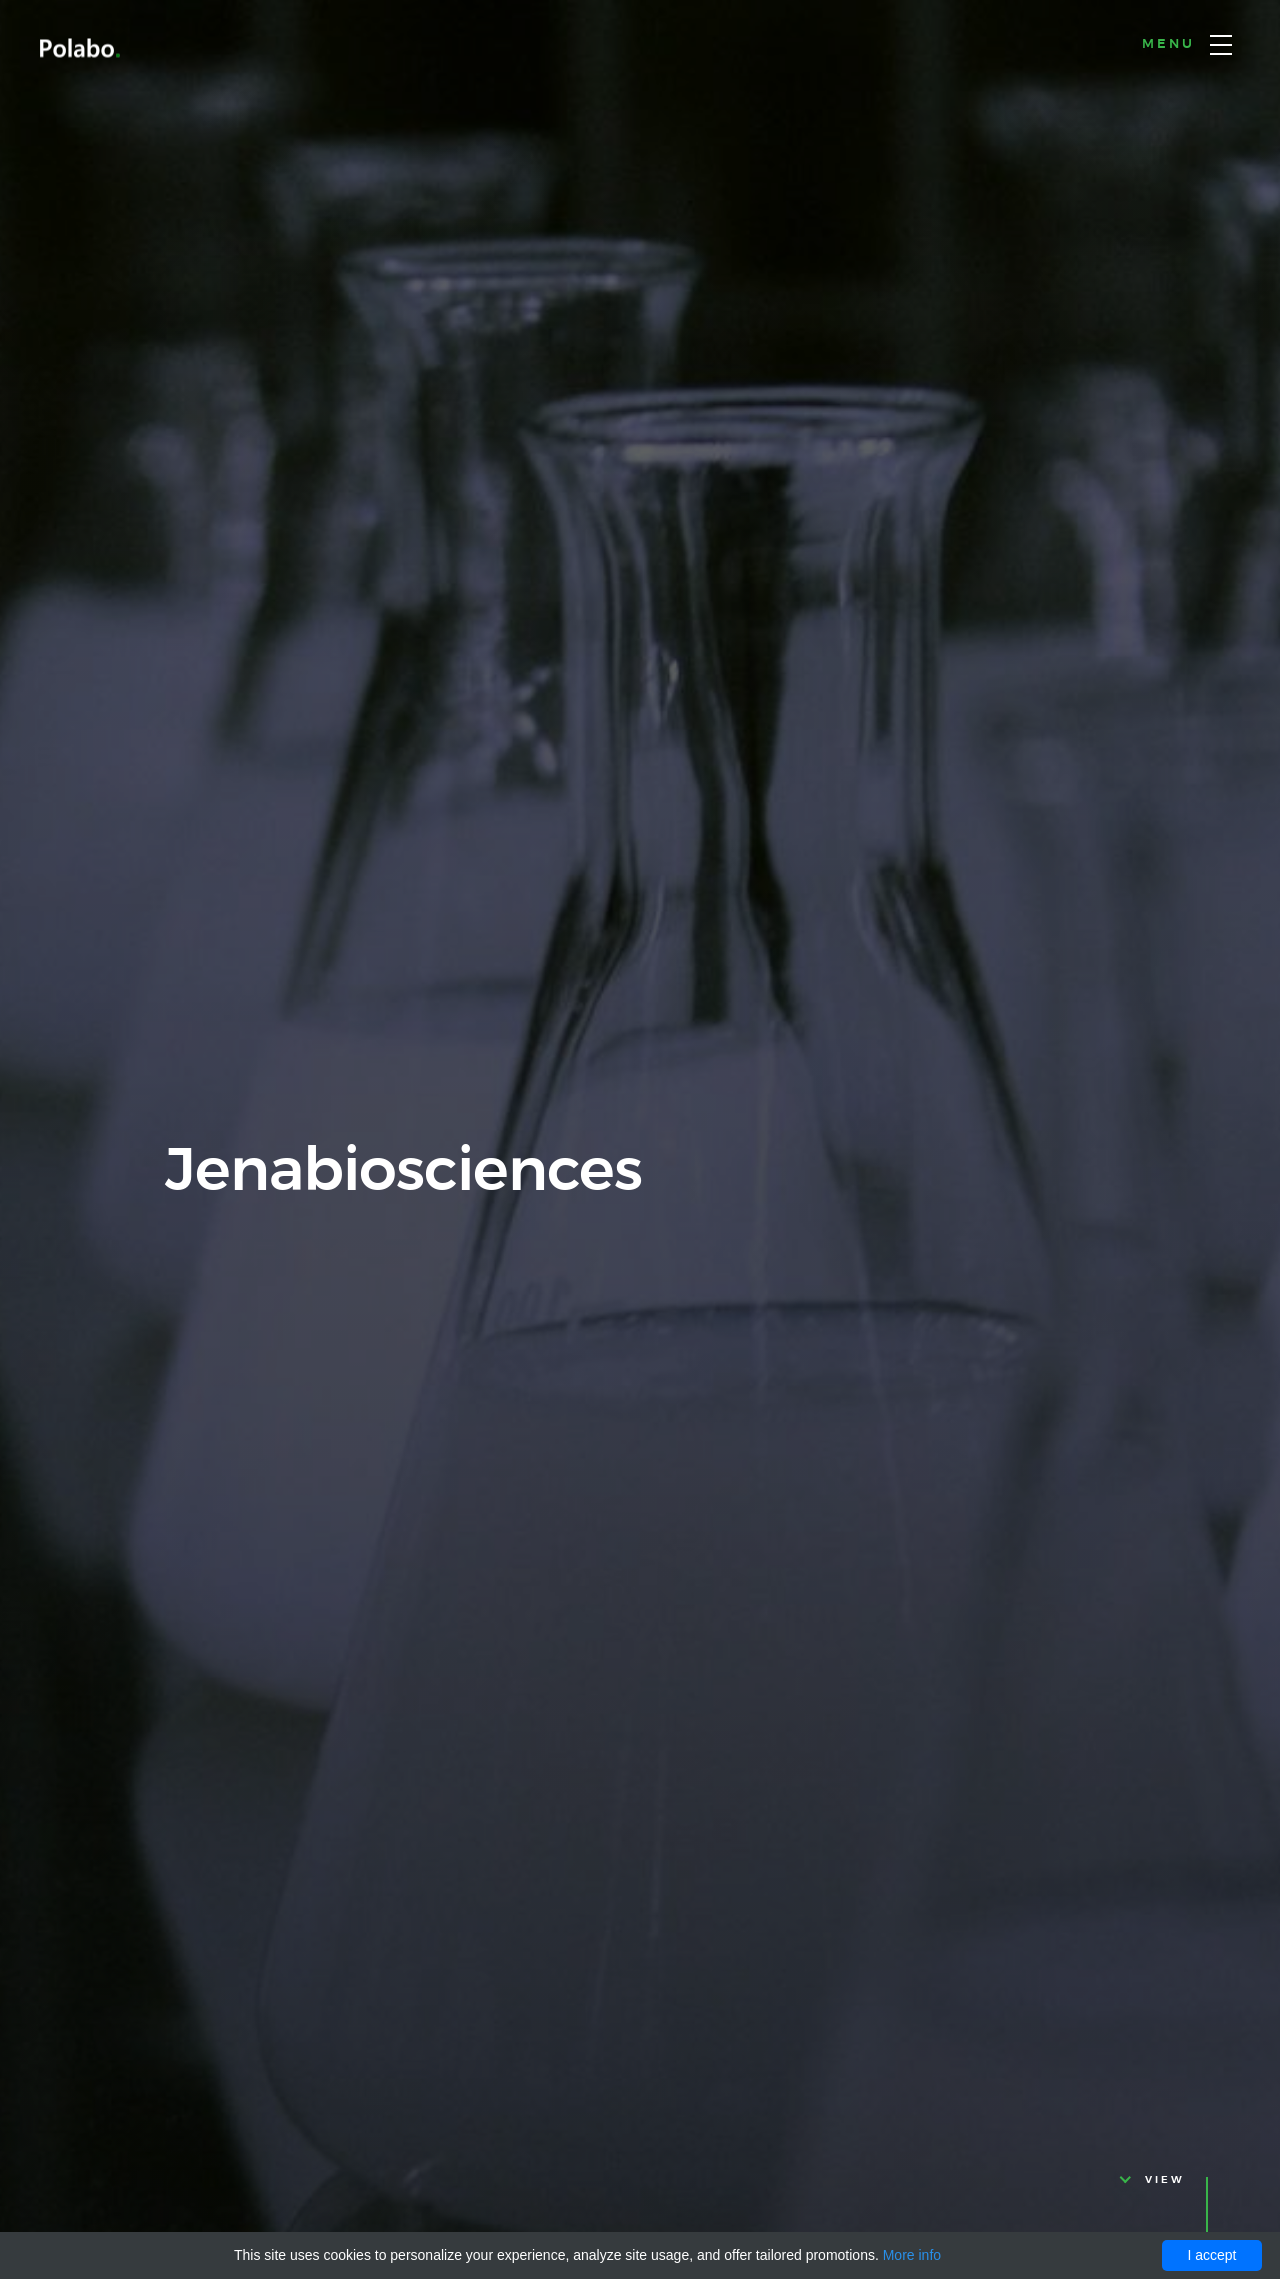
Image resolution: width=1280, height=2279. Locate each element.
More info (912, 2255)
